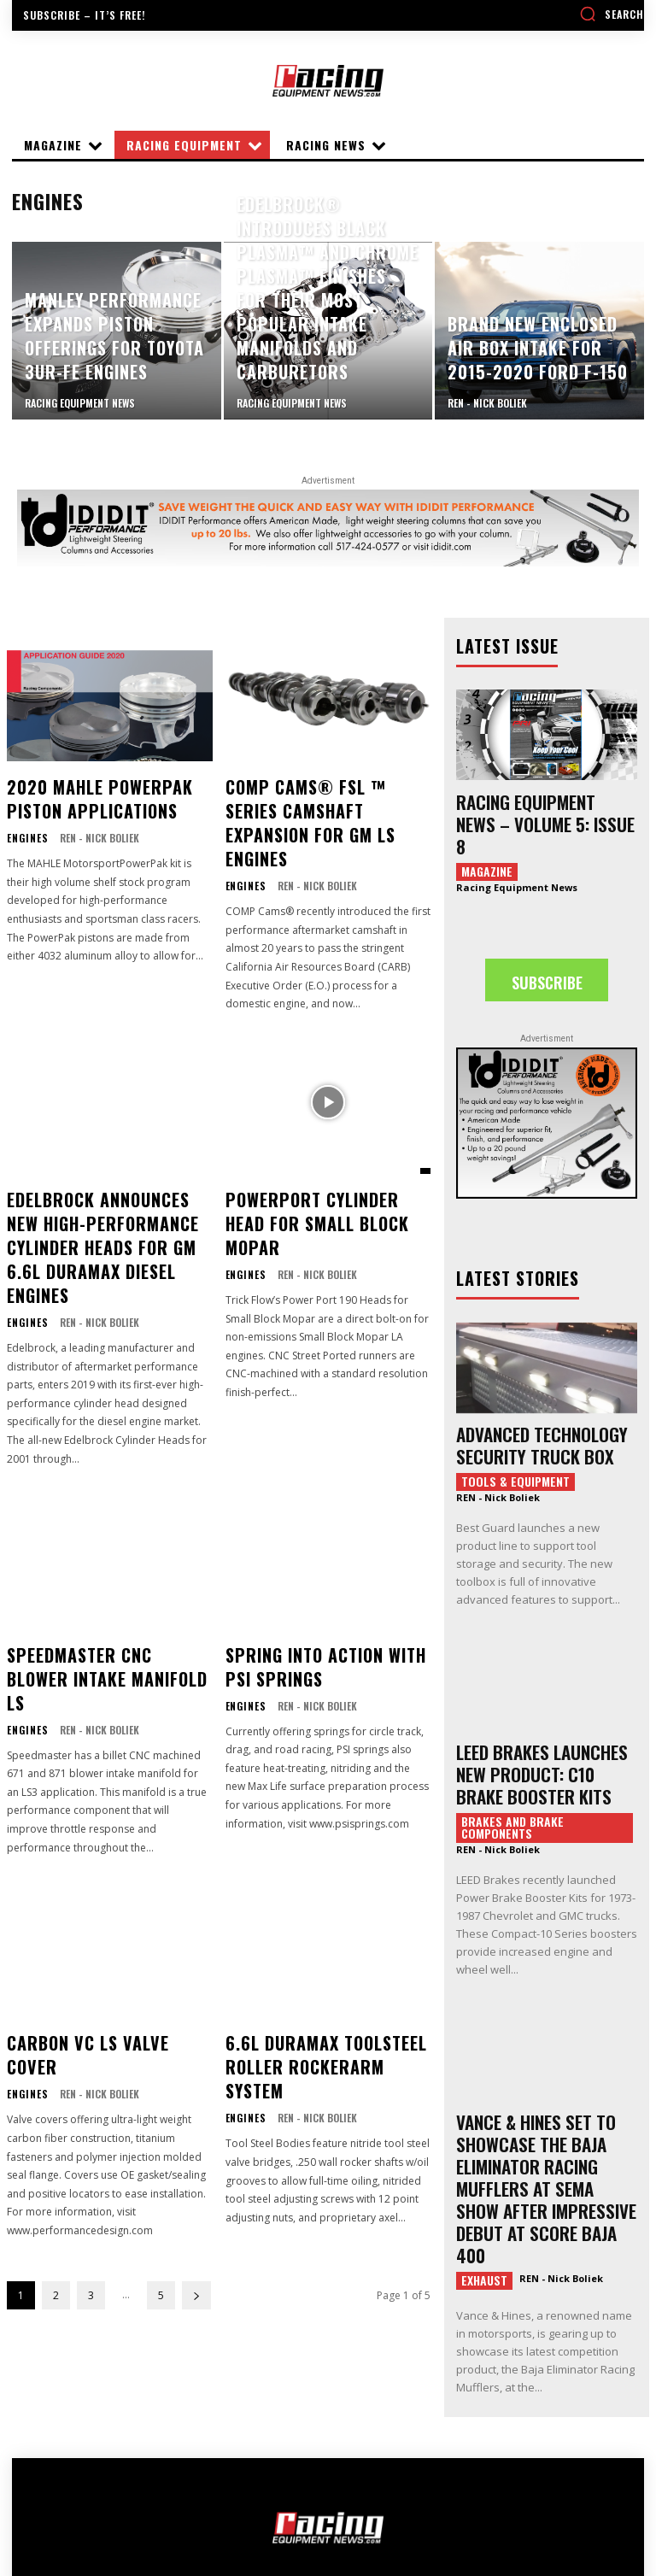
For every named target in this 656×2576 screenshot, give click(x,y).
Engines (25, 829)
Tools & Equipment (515, 1443)
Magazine (486, 840)
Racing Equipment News (516, 856)
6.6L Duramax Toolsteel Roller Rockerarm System (322, 1935)
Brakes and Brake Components (512, 1779)
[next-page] (196, 2152)
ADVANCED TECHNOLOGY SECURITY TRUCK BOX (528, 1411)
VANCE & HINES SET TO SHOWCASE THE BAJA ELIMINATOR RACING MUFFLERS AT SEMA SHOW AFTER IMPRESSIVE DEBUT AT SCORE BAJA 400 (543, 2119)
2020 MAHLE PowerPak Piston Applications (85, 793)
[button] (611, 13)
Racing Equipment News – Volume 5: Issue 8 (540, 808)
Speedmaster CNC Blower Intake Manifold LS (97, 1579)
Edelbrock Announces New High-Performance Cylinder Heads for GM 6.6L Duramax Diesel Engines (107, 1187)
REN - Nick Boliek (93, 828)
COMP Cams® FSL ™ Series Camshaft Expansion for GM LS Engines (325, 803)
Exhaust (484, 2189)
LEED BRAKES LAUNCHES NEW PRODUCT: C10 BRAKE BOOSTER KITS (543, 1731)
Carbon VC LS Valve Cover (97, 1926)
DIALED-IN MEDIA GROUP (400, 2527)
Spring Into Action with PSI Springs (325, 1579)
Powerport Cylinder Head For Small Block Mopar (318, 1168)
